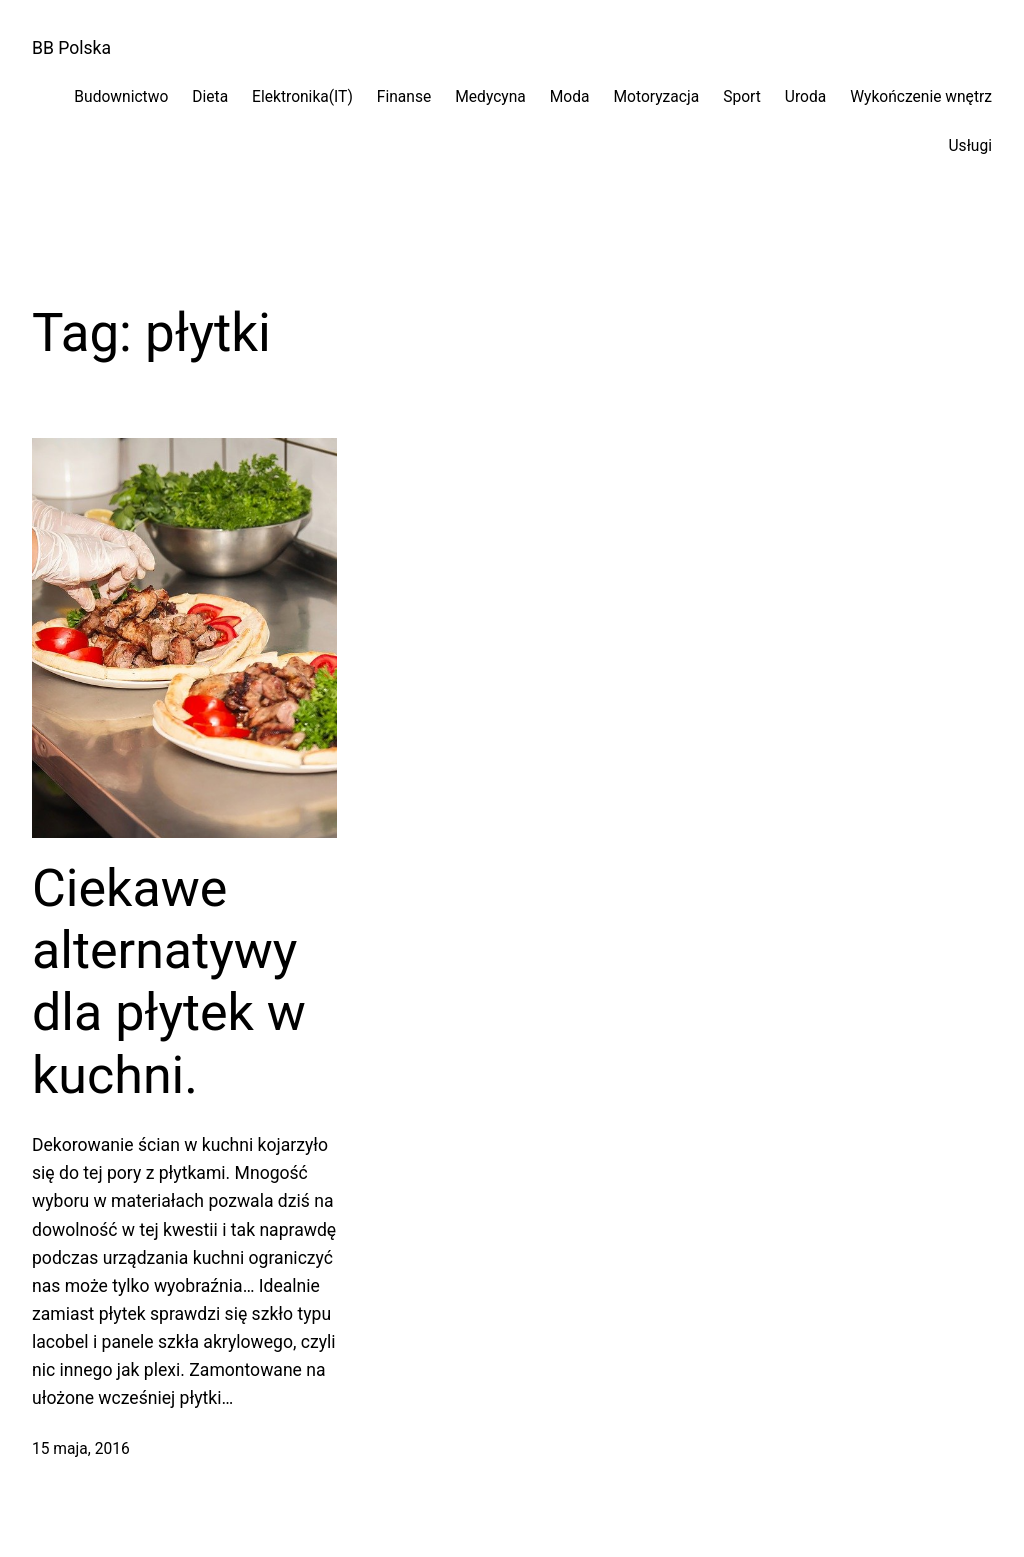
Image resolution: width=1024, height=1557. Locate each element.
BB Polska (71, 48)
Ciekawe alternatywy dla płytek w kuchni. (169, 982)
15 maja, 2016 (81, 1449)
